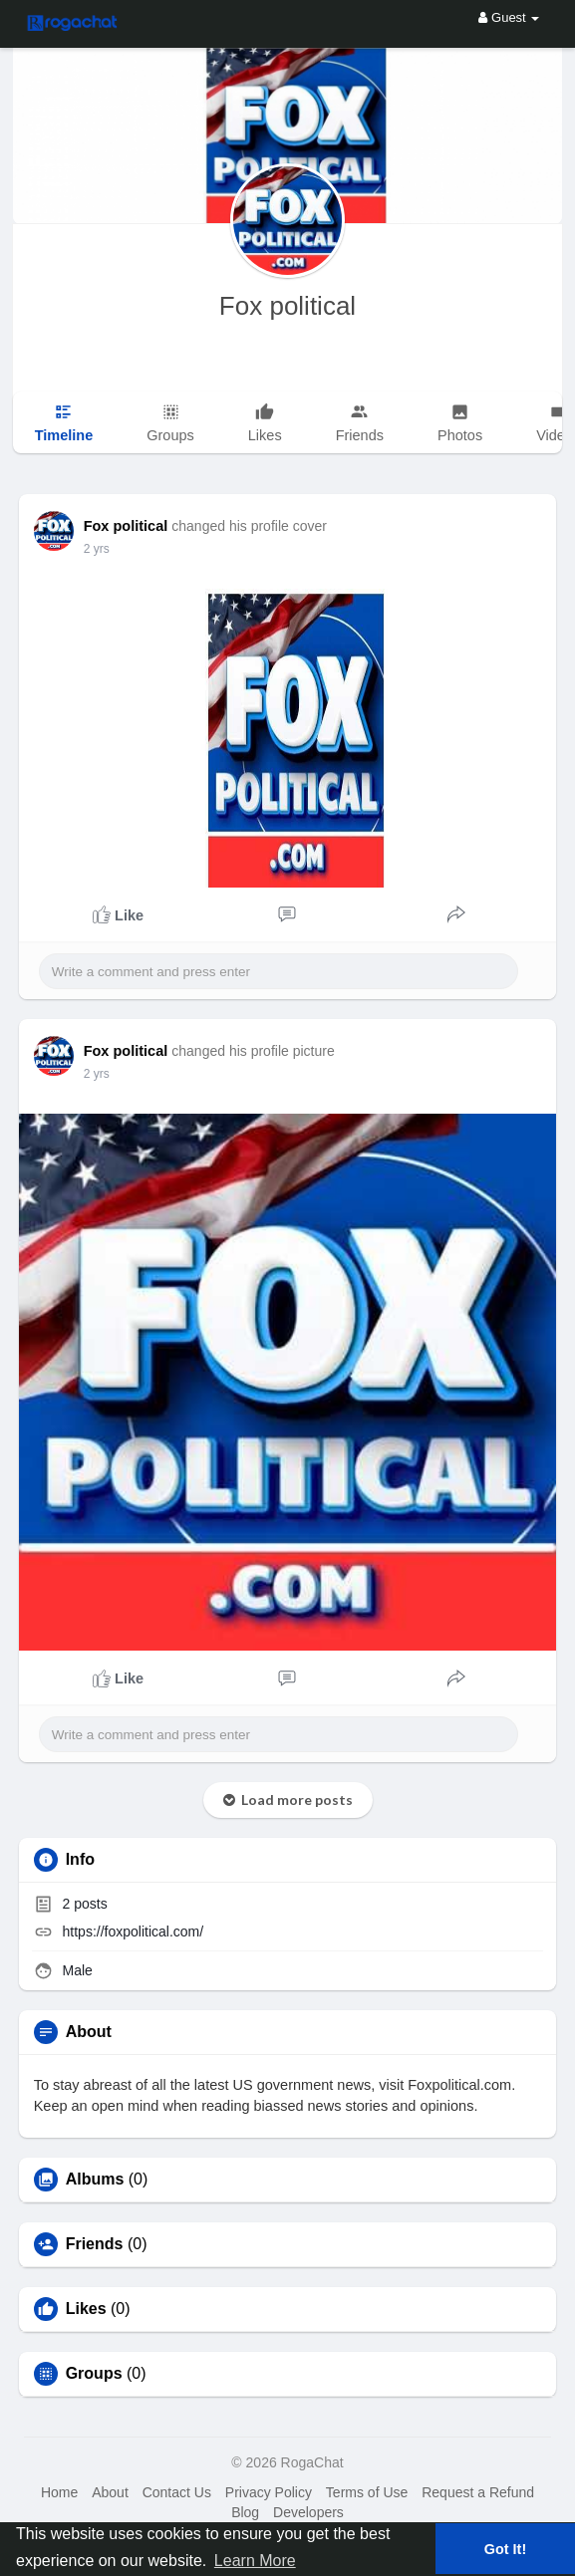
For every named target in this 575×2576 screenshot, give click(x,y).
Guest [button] (508, 17)
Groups (94, 2374)
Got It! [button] (505, 2549)
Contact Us (177, 2492)
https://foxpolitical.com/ (133, 1931)
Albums (95, 2180)
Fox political (287, 306)
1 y (92, 549)
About (110, 2492)
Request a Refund (478, 2492)
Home (59, 2492)
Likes (86, 2309)
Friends (95, 2244)
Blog (245, 2512)
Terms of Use (367, 2492)
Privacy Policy (268, 2492)
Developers (308, 2512)
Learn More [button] (255, 2560)
